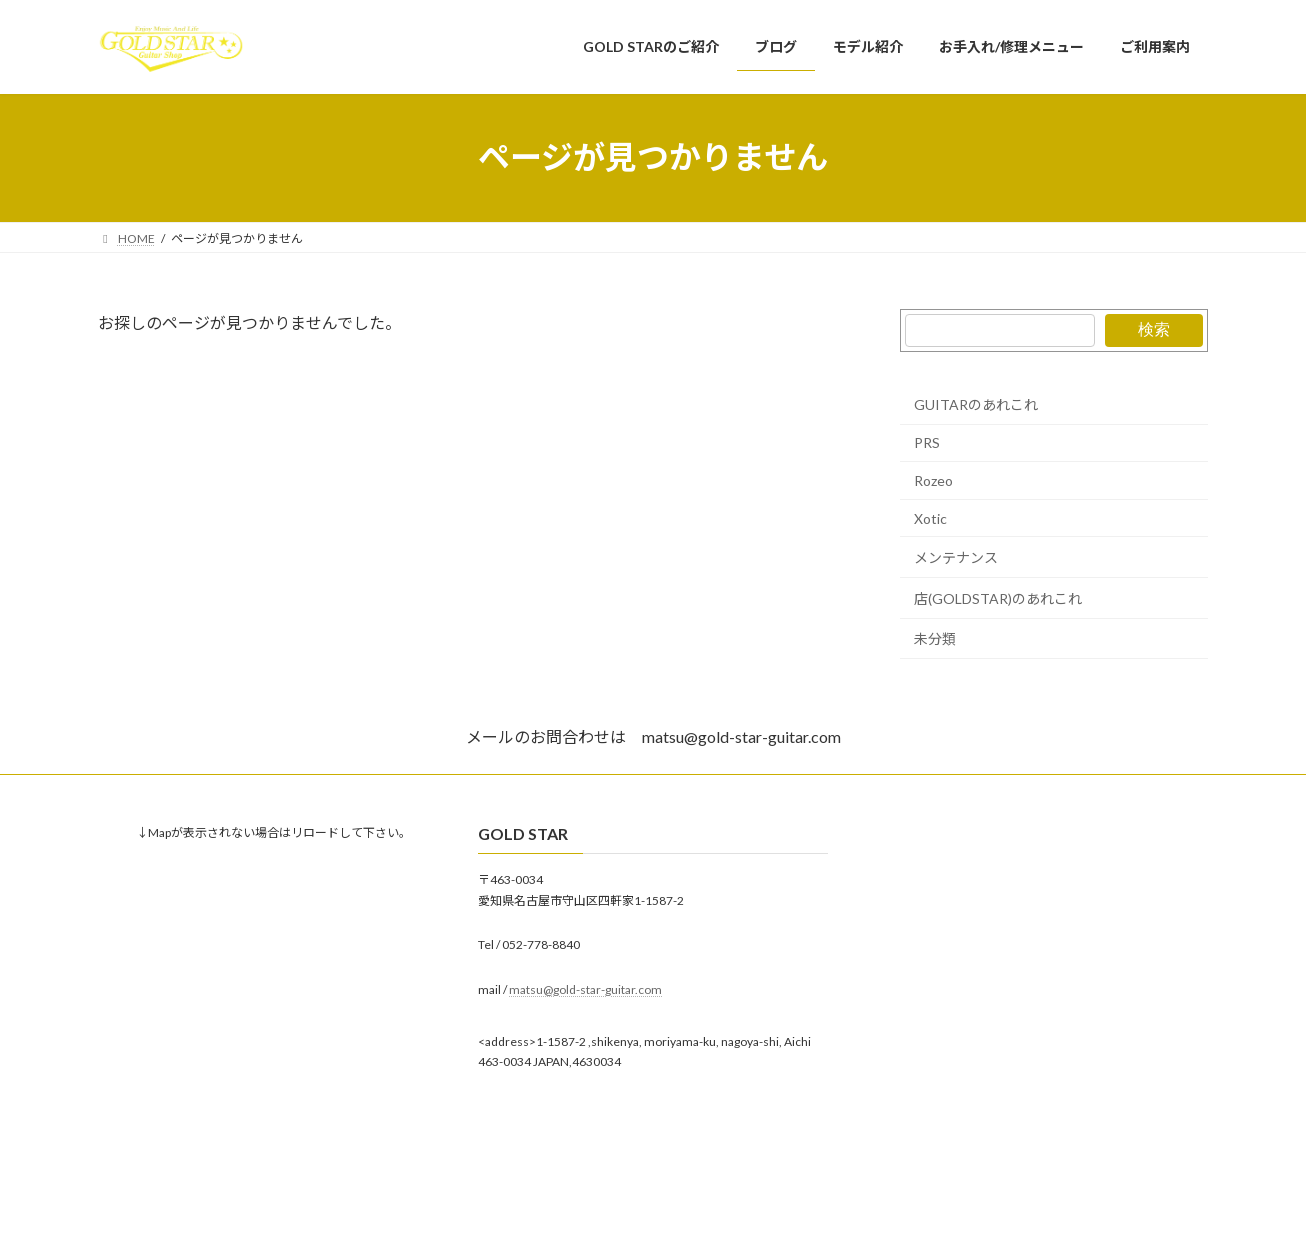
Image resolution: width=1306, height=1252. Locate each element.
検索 (1154, 329)
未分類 (935, 638)
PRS (927, 442)
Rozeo (933, 480)
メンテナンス (956, 557)
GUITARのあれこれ (976, 403)
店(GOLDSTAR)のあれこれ (998, 597)
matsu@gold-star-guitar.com (585, 988)
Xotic (930, 517)
